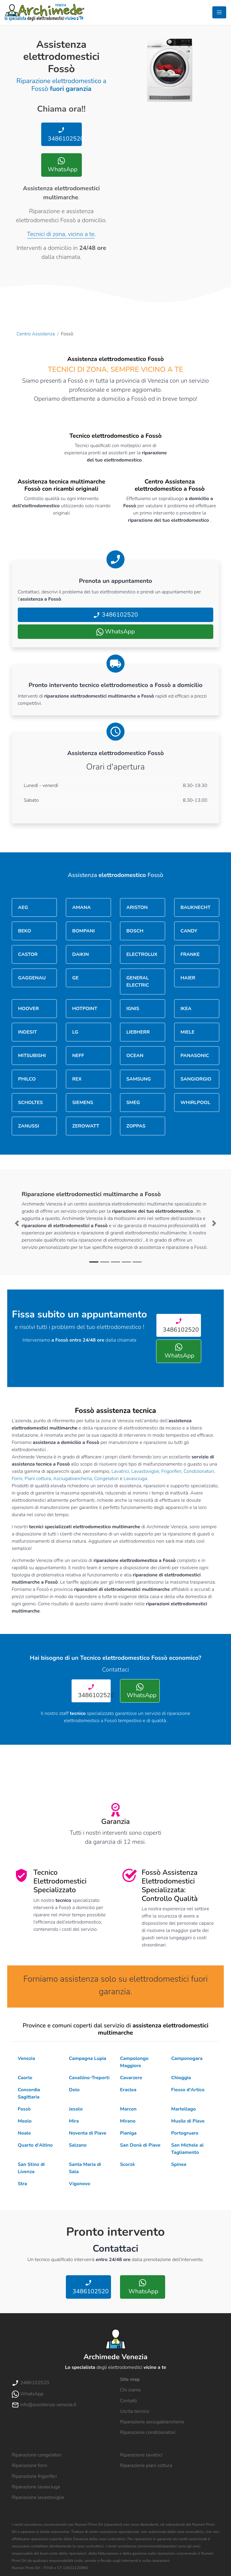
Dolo (74, 2089)
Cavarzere (131, 2077)
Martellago (183, 2109)
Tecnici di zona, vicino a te (60, 234)
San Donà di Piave (140, 2145)
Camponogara (186, 2058)
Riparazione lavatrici (141, 2455)
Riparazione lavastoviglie (38, 2497)
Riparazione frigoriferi (34, 2476)
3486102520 (64, 134)
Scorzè (127, 2164)
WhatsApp (62, 165)
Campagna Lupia (87, 2058)
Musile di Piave (188, 2121)
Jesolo (76, 2109)
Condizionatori (199, 1471)
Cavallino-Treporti (89, 2077)
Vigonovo (79, 2183)
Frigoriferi (171, 1471)
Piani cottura (38, 1478)
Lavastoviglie (145, 1471)
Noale (24, 2133)
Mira (74, 2121)
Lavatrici (120, 1471)
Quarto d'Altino (35, 2145)
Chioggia (181, 2077)
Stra (22, 2183)
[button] (17, 1223)
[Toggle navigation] (219, 12)
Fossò (24, 2109)
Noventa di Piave (87, 2133)
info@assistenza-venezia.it (44, 2404)
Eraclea (128, 2089)
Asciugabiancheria (72, 1478)
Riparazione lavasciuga (36, 2487)
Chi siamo (130, 2390)
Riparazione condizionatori (147, 2432)
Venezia (26, 2058)
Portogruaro (185, 2133)
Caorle (25, 2077)
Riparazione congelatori (36, 2455)
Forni (17, 1478)
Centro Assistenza (36, 334)
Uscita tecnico (134, 2411)
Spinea (178, 2164)
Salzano (78, 2145)
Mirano (128, 2121)
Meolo (25, 2121)
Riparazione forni (29, 2465)
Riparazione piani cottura (146, 2465)
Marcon (128, 2109)
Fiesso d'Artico (188, 2089)
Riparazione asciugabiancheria (152, 2422)
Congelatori (106, 1478)
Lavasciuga (135, 1478)
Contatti (128, 2400)
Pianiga (128, 2133)
